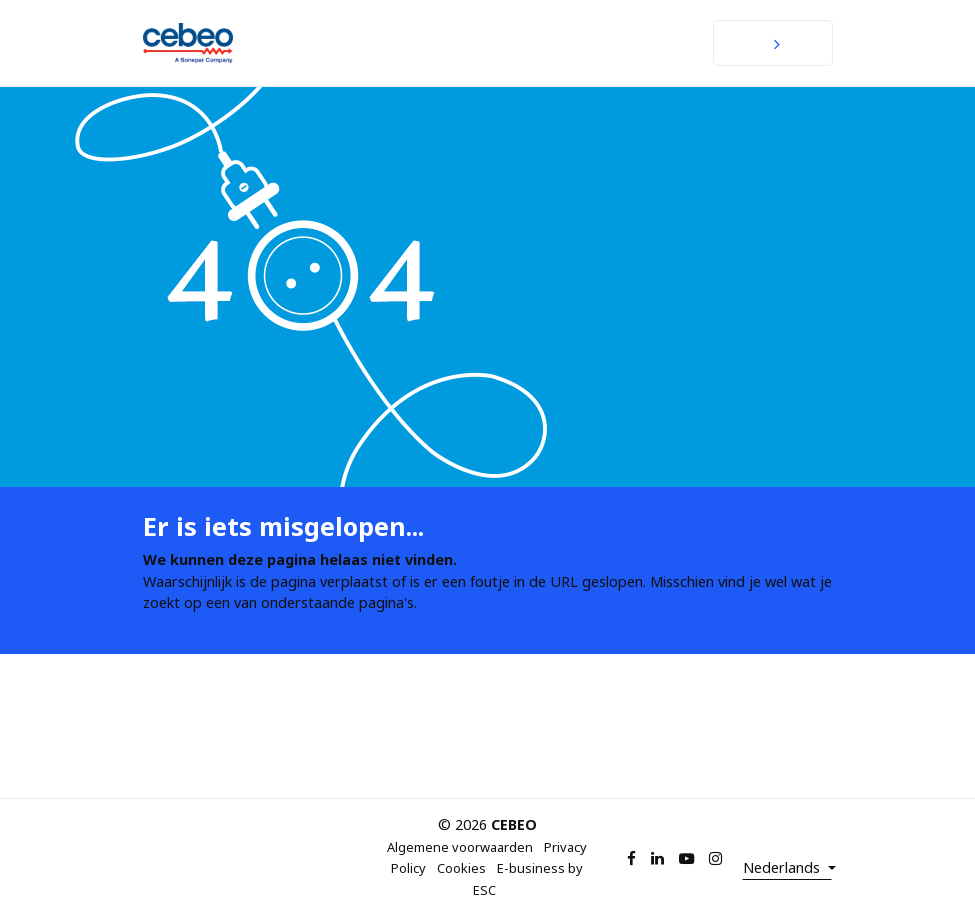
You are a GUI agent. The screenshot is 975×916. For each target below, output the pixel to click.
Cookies (461, 868)
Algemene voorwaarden (460, 847)
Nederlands (783, 867)
